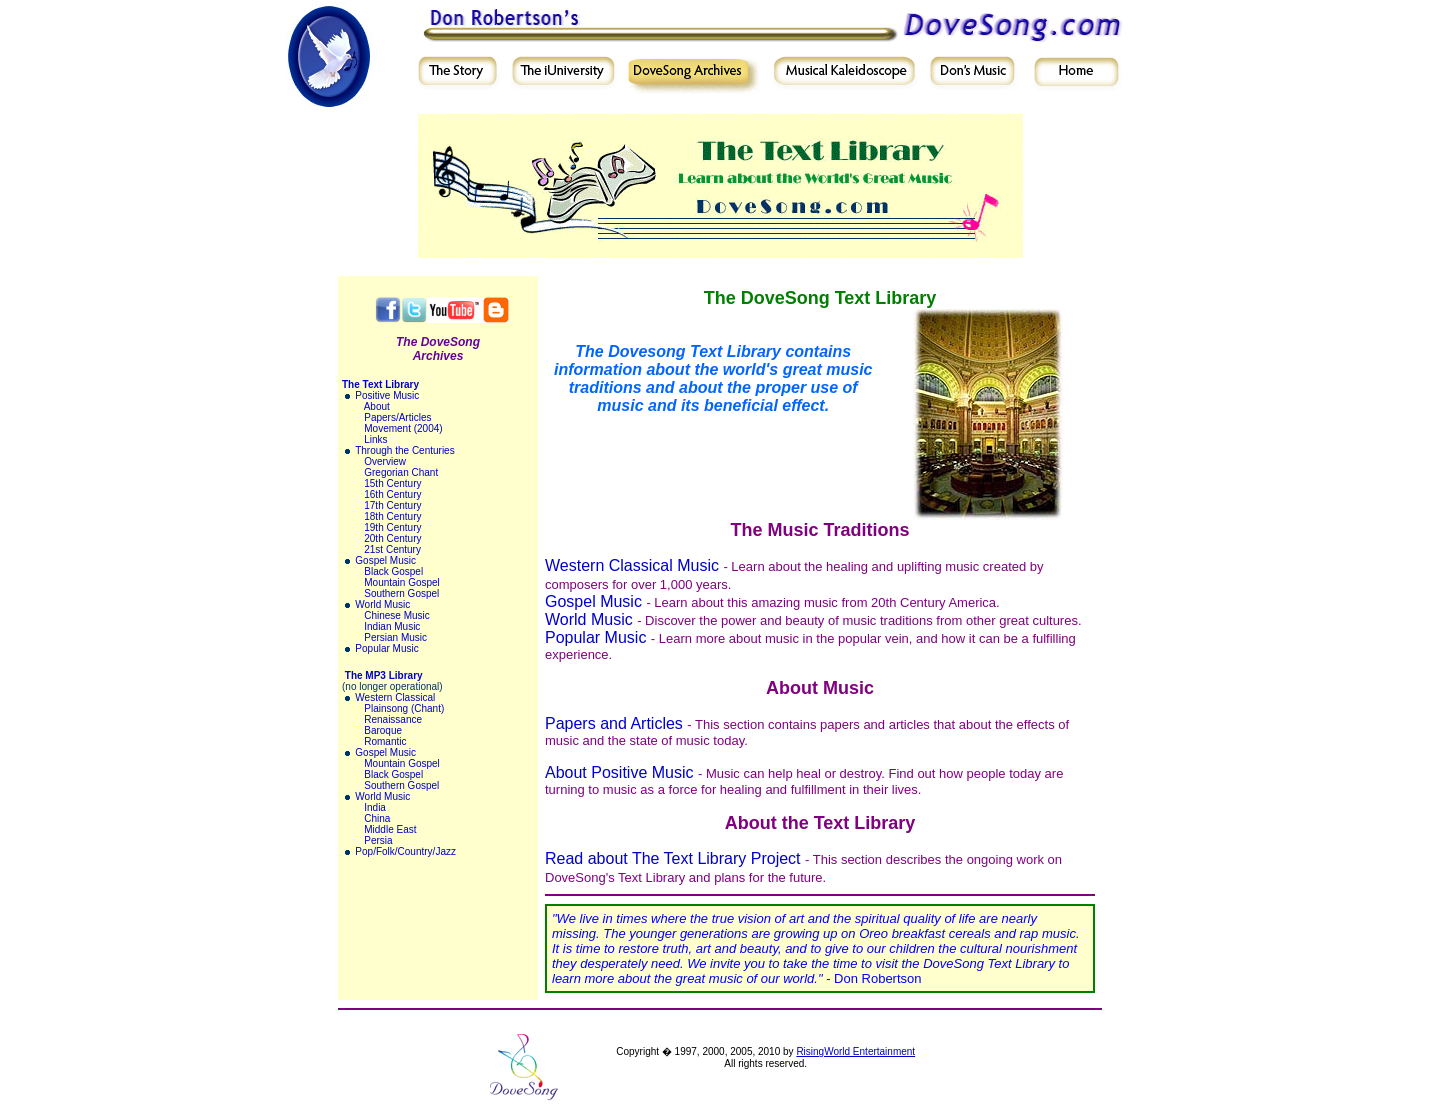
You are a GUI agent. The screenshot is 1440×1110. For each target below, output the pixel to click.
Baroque (383, 730)
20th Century (392, 538)
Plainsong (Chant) (404, 708)
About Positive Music (619, 772)
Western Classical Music (632, 565)
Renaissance (393, 719)
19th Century (392, 527)
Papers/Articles (397, 417)
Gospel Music (385, 560)
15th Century (392, 483)
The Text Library (380, 384)
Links (375, 439)
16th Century (392, 494)
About (377, 406)
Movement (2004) (403, 428)
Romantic (385, 741)
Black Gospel (393, 571)
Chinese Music (397, 615)
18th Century (392, 516)
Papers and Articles (614, 723)
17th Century (392, 505)
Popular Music (386, 648)
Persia (378, 840)
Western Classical (395, 697)
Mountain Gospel (402, 582)
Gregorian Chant (401, 472)
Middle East (390, 829)
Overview (385, 461)
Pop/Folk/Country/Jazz (405, 851)
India (375, 807)
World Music (382, 604)
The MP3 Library (384, 675)
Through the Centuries (405, 450)
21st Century (392, 549)
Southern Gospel (401, 593)
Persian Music (395, 637)
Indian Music (392, 626)
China (377, 818)
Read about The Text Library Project (673, 858)
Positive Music (387, 395)
